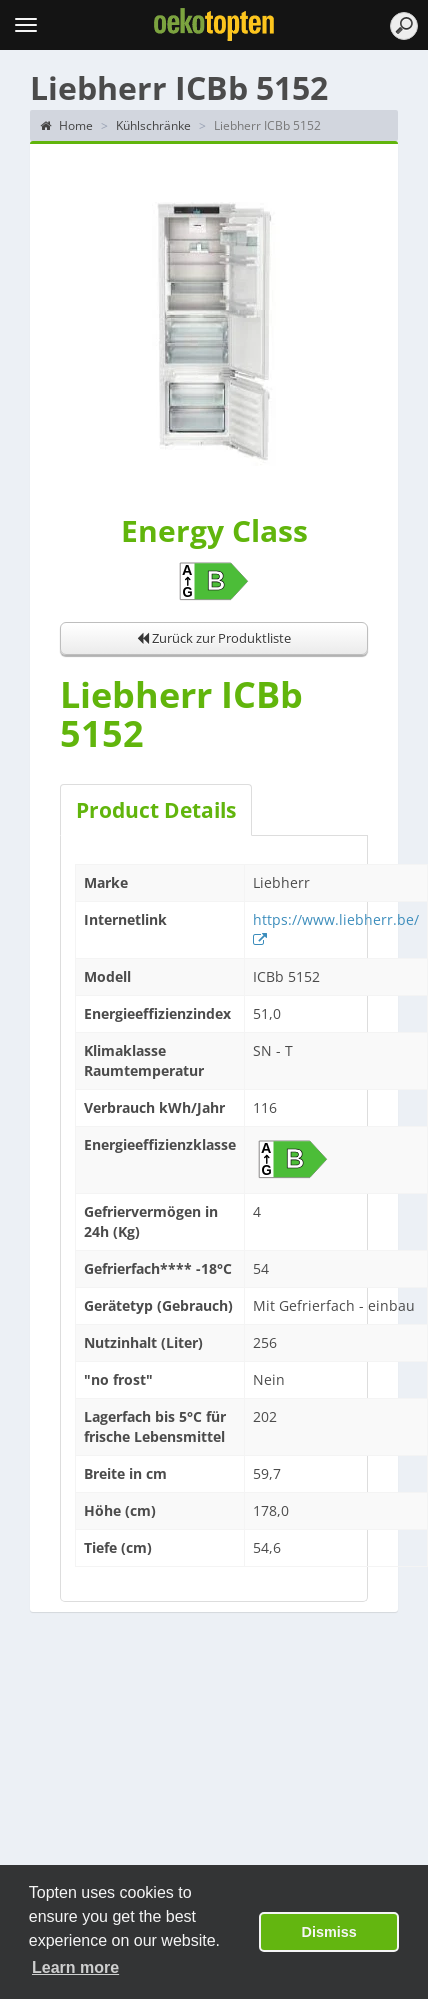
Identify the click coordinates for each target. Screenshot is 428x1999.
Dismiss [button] (329, 1932)
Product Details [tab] (156, 810)
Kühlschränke (153, 125)
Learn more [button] (75, 1967)
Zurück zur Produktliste (214, 638)
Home (66, 125)
